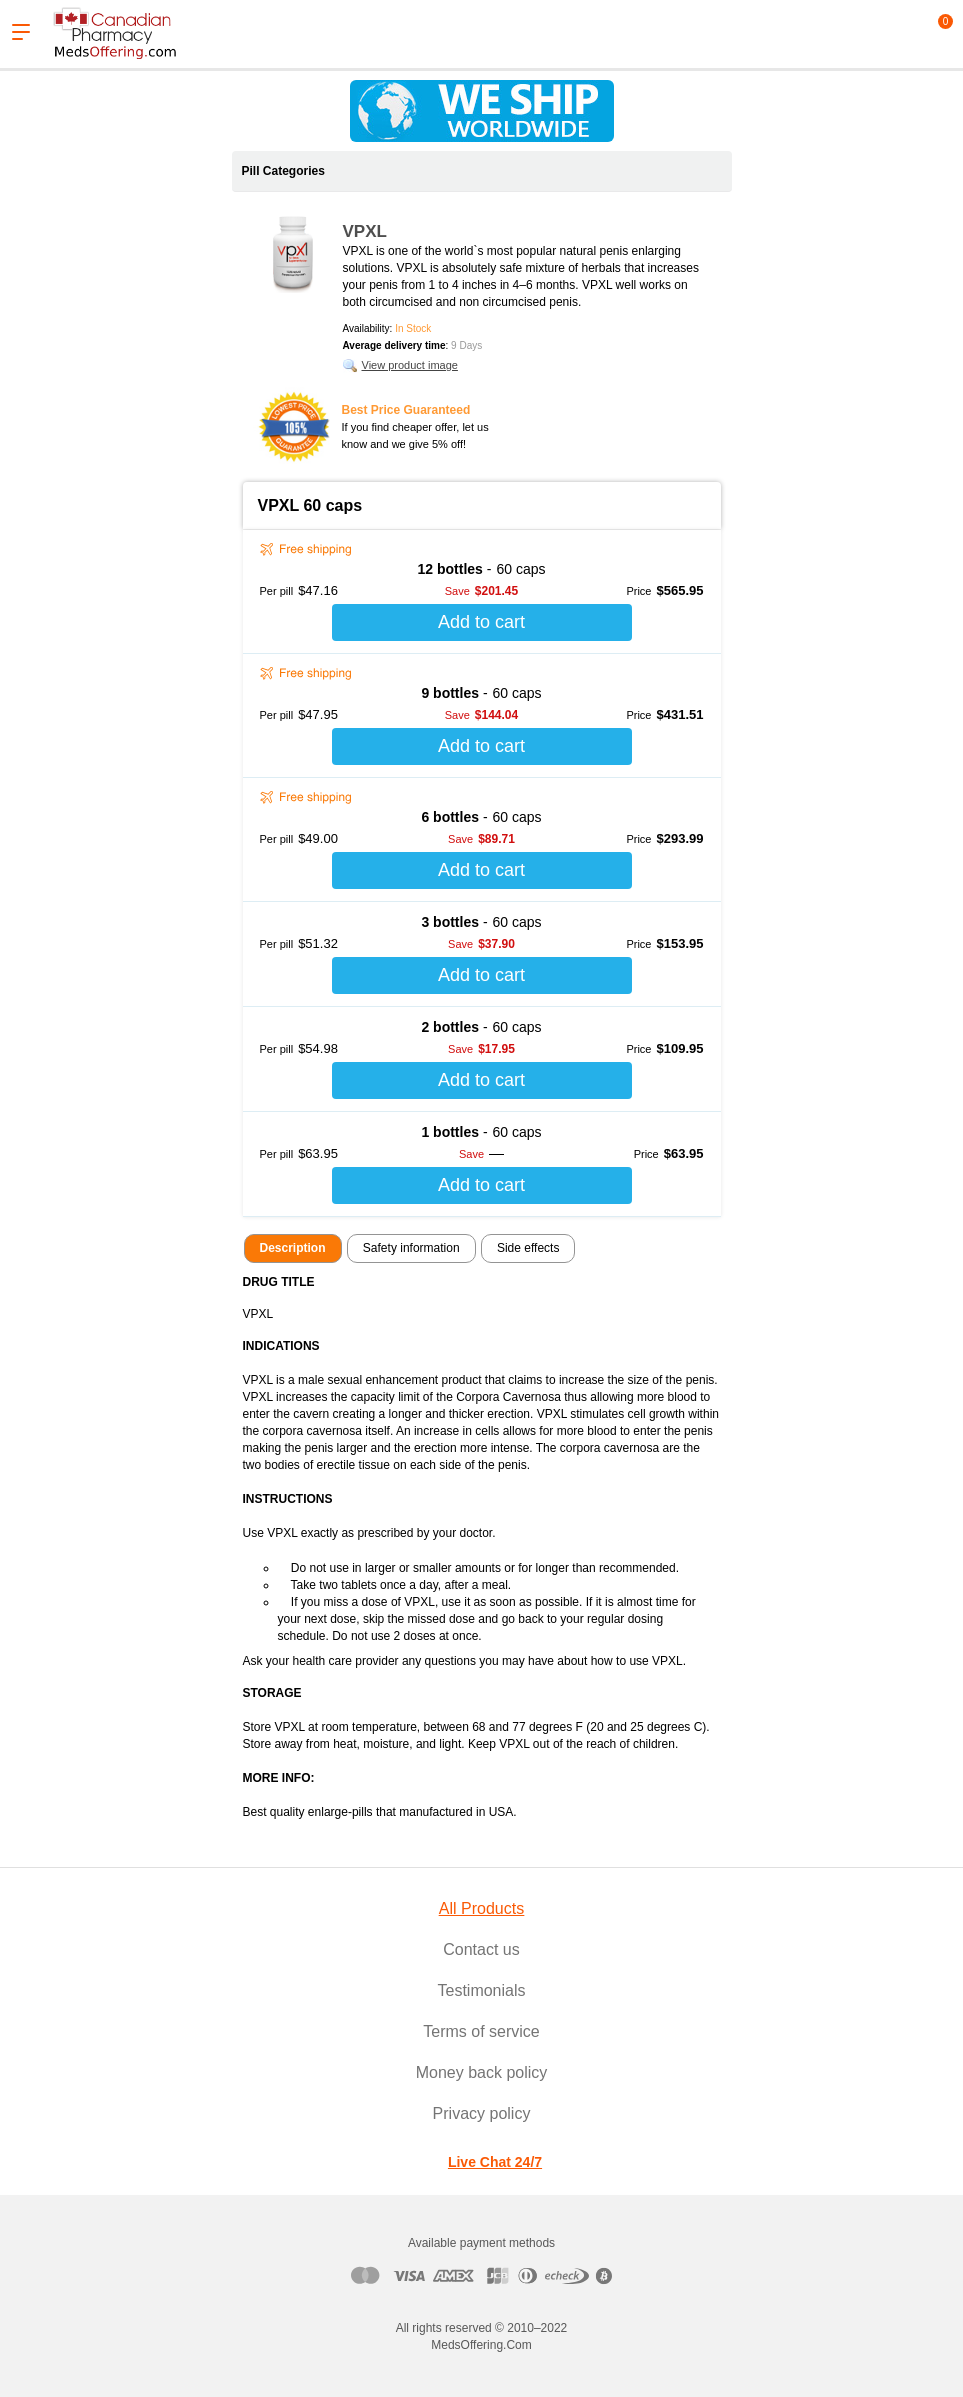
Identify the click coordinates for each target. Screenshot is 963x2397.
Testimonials (481, 1990)
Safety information (411, 1248)
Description (293, 1248)
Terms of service (481, 2031)
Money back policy (482, 2072)
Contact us (481, 1949)
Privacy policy (482, 2113)
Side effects (528, 1248)
